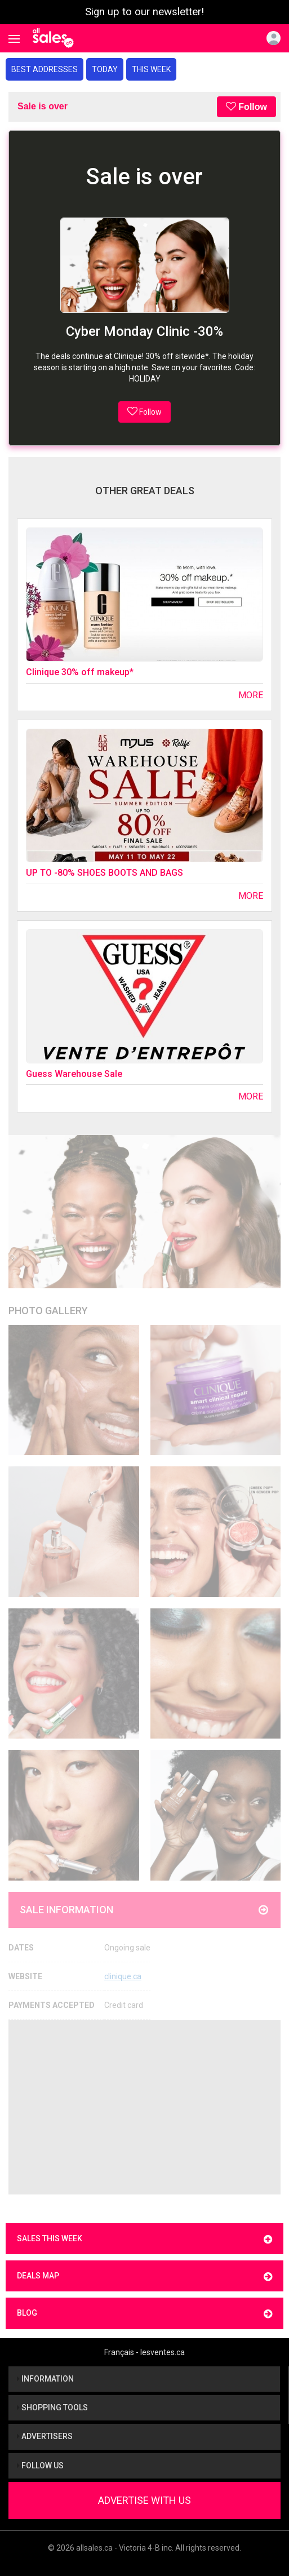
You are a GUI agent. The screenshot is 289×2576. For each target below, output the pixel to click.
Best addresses (44, 69)
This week (151, 69)
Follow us (40, 2465)
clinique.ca (122, 1976)
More (250, 695)
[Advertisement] (144, 2107)
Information (45, 2378)
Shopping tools (52, 2407)
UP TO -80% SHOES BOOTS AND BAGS (104, 872)
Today (105, 69)
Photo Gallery (48, 1310)
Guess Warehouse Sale (74, 1073)
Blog (144, 2313)
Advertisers (45, 2436)
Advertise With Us (144, 2500)
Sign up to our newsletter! (144, 12)
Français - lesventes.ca (144, 2352)
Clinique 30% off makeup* (80, 672)
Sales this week (144, 2239)
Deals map (144, 2276)
